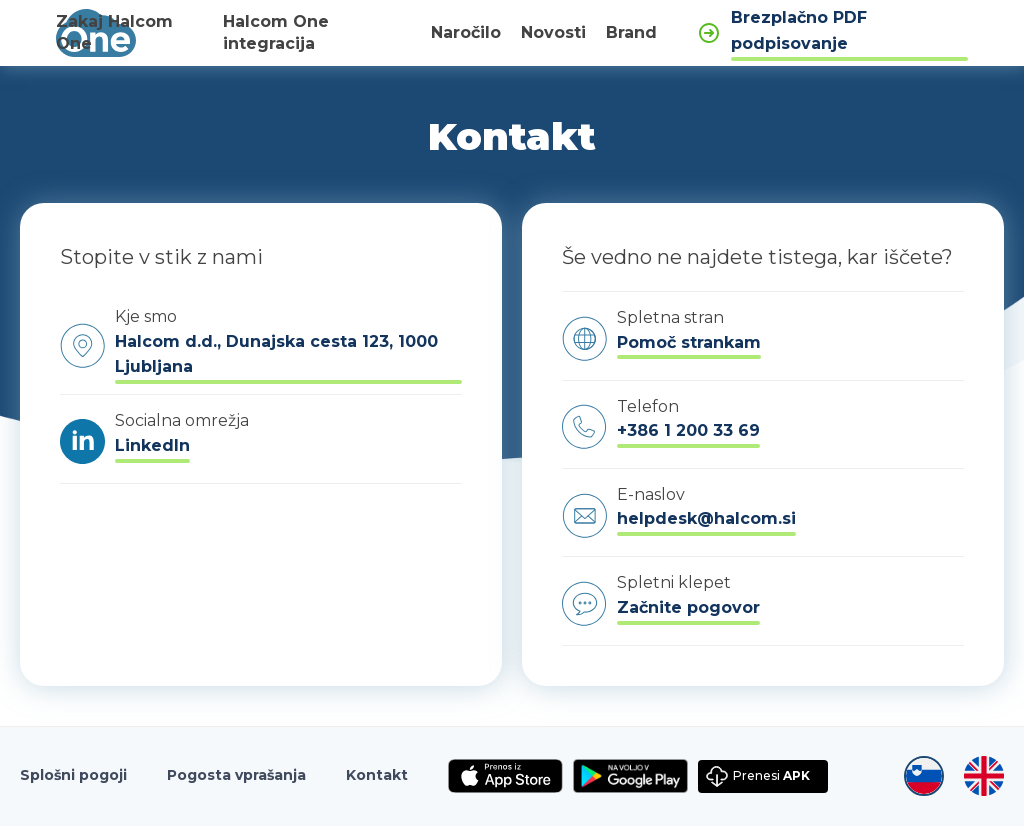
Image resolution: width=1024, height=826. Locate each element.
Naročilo (466, 32)
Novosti (553, 32)
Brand (631, 32)
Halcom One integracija (276, 33)
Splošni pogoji (73, 775)
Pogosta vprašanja (236, 775)
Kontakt (377, 775)
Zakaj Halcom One (114, 33)
